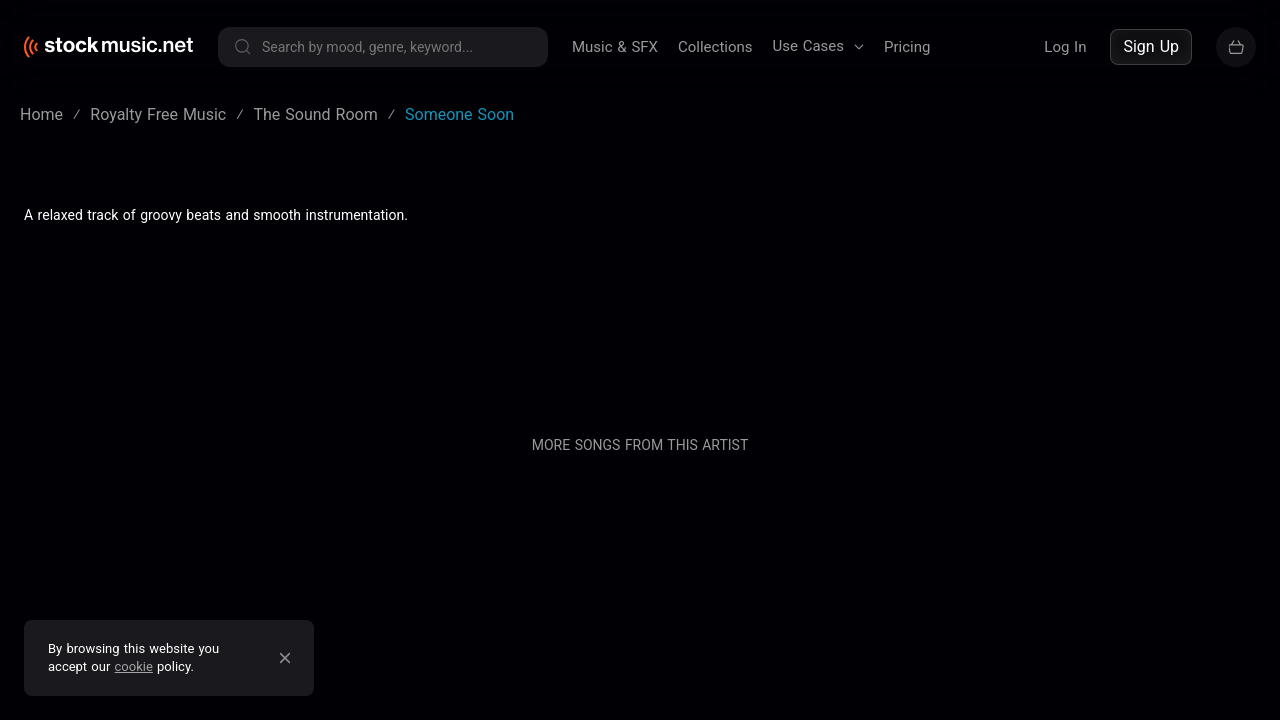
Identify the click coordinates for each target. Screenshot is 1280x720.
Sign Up (1151, 46)
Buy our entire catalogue (1020, 253)
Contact (888, 253)
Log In (1065, 47)
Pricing (907, 47)
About (611, 253)
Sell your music (1191, 253)
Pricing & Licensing (773, 253)
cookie (134, 666)
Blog (670, 253)
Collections (715, 47)
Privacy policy (350, 253)
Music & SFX (615, 47)
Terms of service (223, 253)
